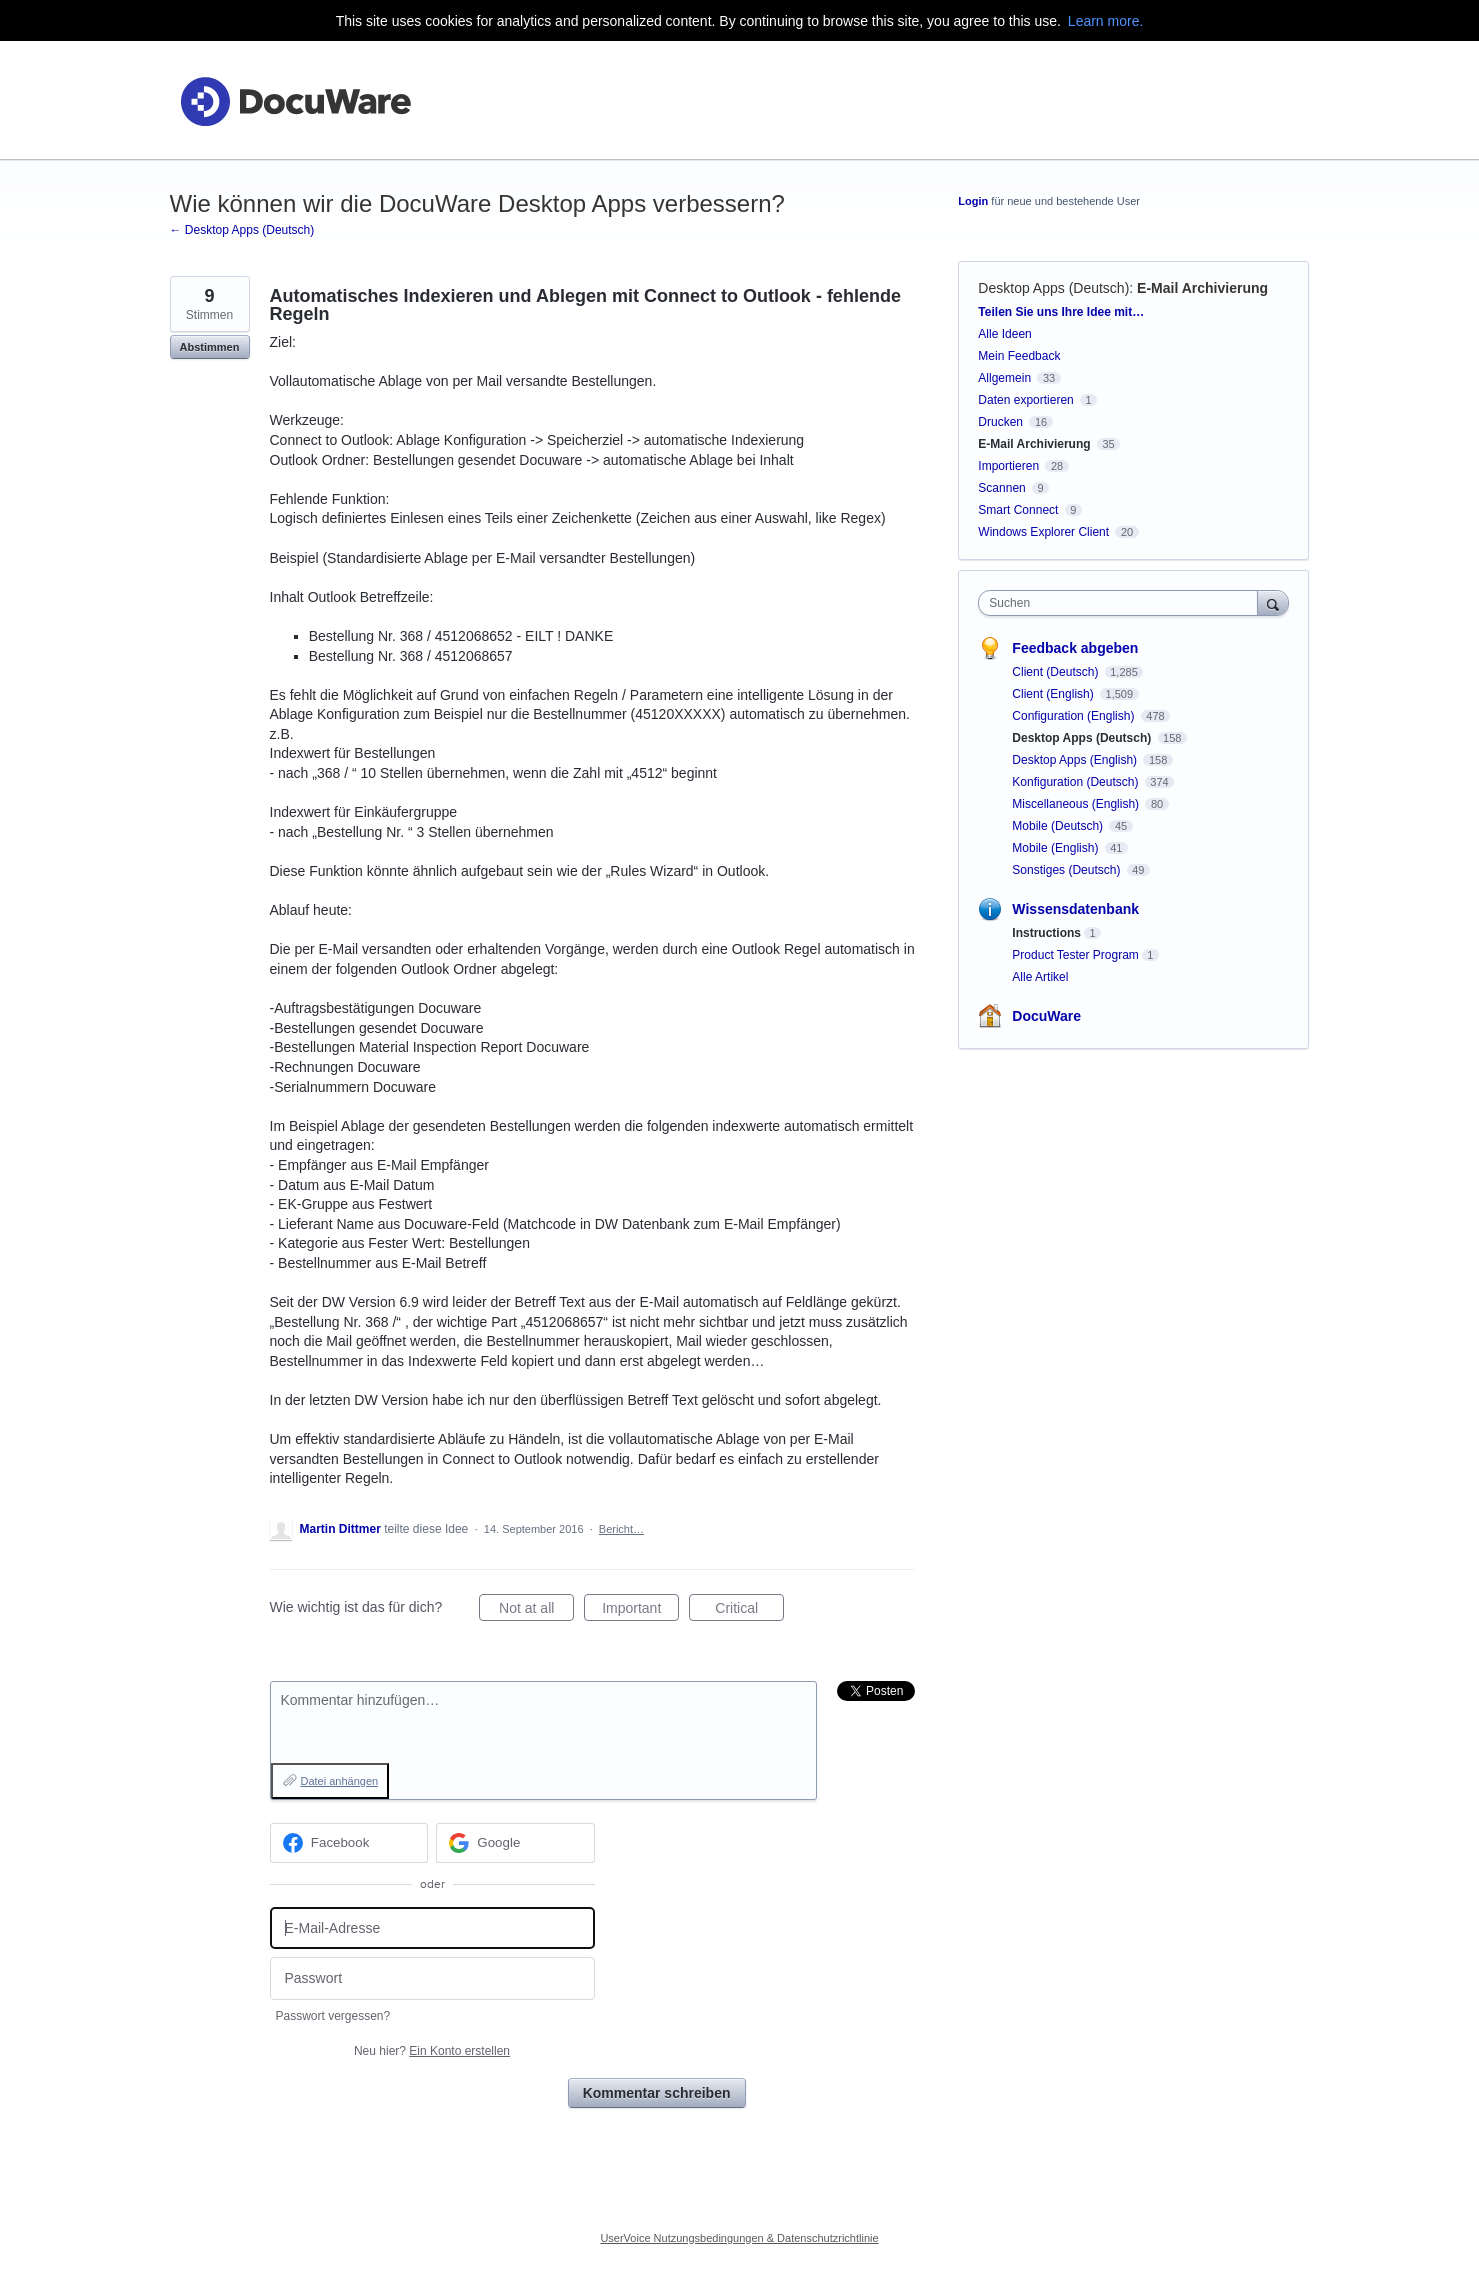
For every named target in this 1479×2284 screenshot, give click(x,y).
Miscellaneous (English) (1077, 804)
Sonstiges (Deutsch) (1067, 870)
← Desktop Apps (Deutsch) (242, 230)
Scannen (1001, 488)
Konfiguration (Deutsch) (1076, 782)
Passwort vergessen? (333, 2016)
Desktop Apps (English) (1076, 760)
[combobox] (1122, 603)
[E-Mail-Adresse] (432, 1928)
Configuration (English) (1074, 716)
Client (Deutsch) (1056, 672)
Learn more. (1105, 21)
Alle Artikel (1040, 977)
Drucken (1000, 422)
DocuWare (1046, 1016)
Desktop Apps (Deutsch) (1053, 288)
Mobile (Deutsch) (1059, 826)
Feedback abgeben (1075, 648)
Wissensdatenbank (1075, 909)
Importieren (1008, 466)
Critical (749, 1611)
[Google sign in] (515, 1843)
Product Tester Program (1075, 955)
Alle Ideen (1004, 334)
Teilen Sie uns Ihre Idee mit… (1061, 312)
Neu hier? (432, 2051)
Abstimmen (210, 347)
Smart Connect (1018, 510)
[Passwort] (432, 1978)
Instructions (1046, 933)
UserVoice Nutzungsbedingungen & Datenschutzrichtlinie (739, 2238)
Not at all (536, 1611)
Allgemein (1004, 378)
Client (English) (1054, 694)
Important (640, 1611)
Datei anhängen (340, 1781)
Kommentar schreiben (657, 2093)
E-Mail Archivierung (1202, 288)
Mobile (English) (1056, 848)
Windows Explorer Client (1043, 532)
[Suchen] (1273, 602)
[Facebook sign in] (349, 1843)
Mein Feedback (1019, 356)
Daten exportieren (1025, 400)
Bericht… (621, 1529)
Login (973, 201)
